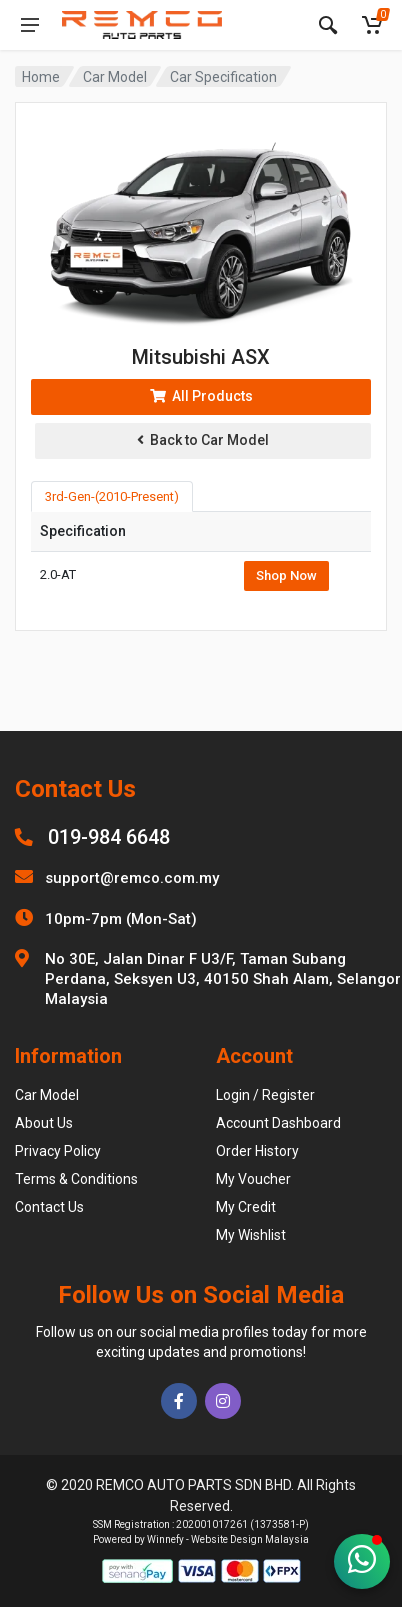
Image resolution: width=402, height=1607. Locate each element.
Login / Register (265, 1095)
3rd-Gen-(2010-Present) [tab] (112, 496)
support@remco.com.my (132, 878)
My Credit (246, 1207)
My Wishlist (251, 1235)
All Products (201, 396)
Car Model (115, 77)
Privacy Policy (58, 1151)
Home (41, 77)
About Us (44, 1123)
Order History (257, 1151)
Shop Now (286, 575)
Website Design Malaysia (250, 1539)
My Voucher (253, 1179)
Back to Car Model (203, 440)
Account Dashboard (278, 1123)
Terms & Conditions (76, 1179)
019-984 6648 (109, 837)
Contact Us (49, 1207)
